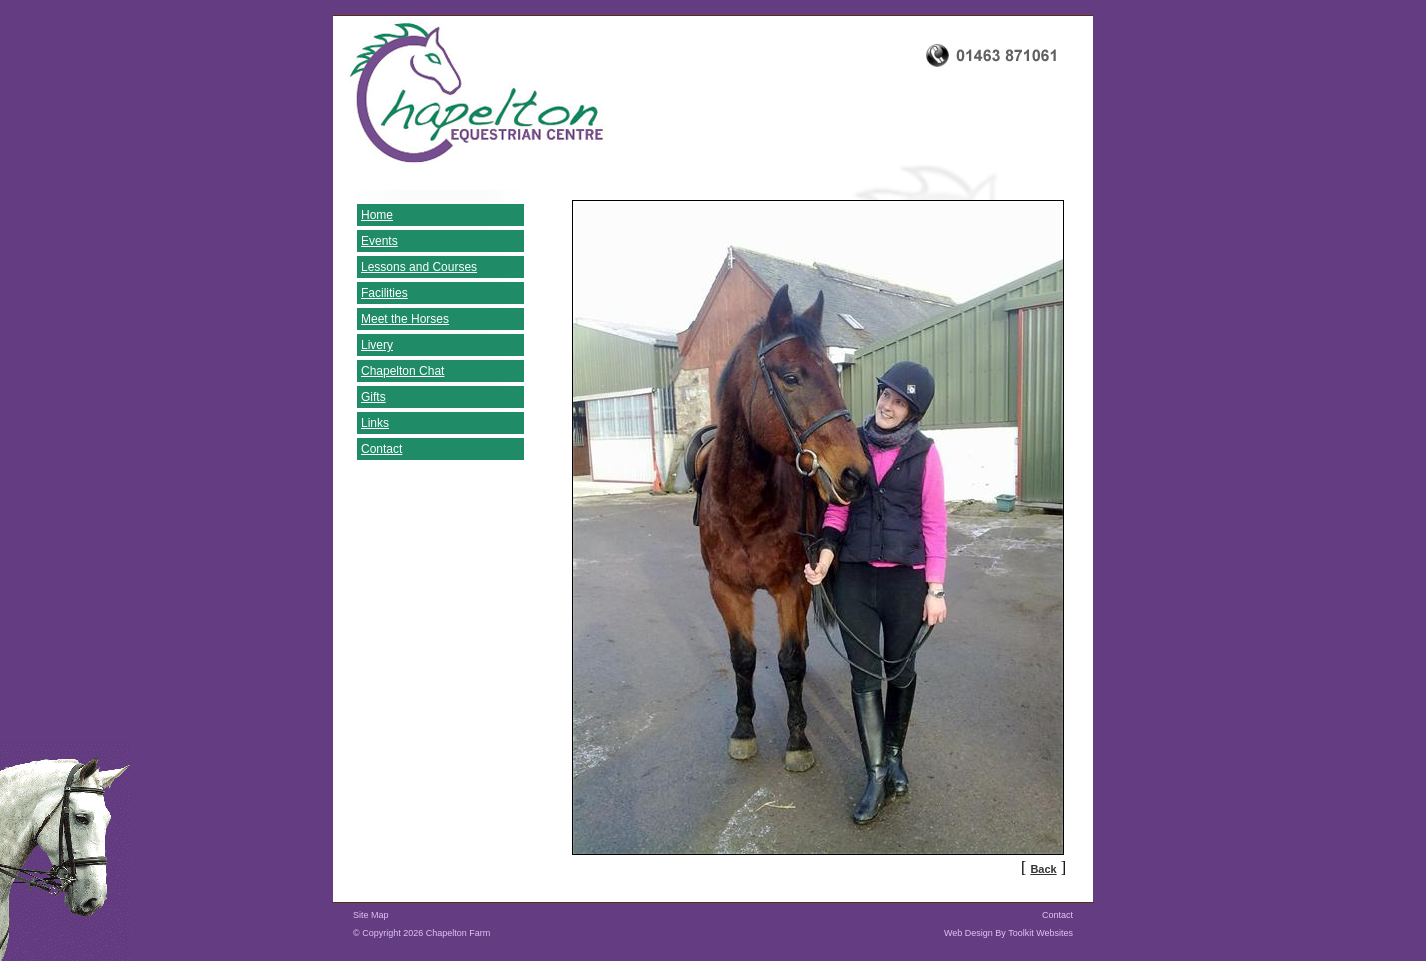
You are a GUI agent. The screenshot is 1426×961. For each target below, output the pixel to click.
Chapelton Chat (402, 371)
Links (375, 423)
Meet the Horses (405, 319)
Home (377, 215)
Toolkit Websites (1040, 933)
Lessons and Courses (419, 267)
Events (379, 241)
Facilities (384, 293)
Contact (381, 449)
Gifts (373, 397)
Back (1043, 869)
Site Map (371, 915)
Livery (377, 345)
